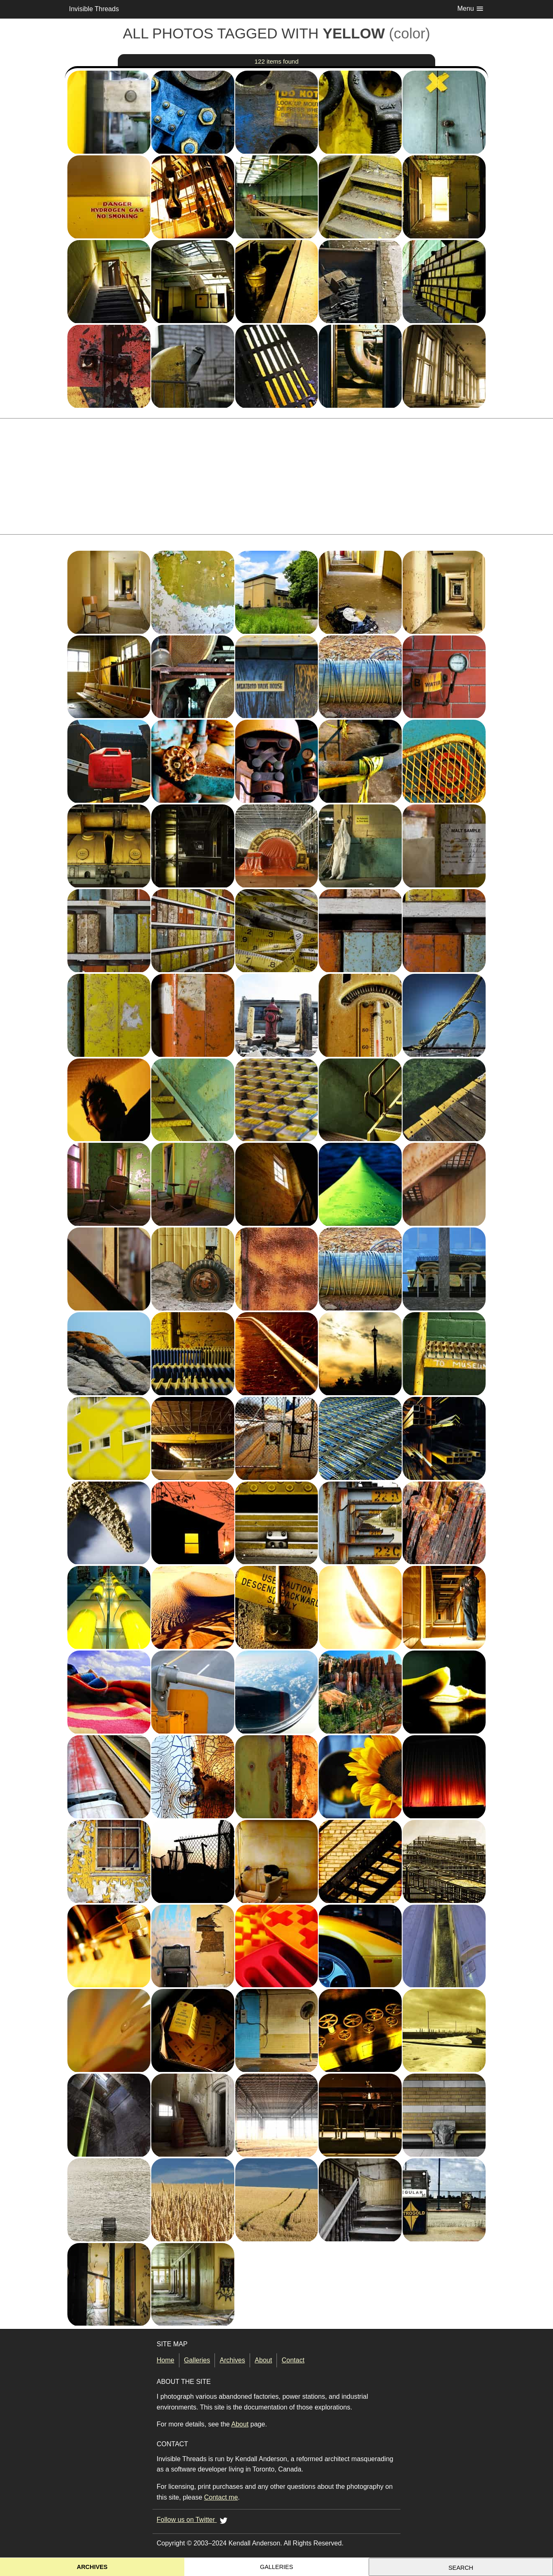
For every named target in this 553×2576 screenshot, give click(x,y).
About (263, 2360)
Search (460, 2567)
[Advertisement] (276, 476)
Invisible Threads (94, 8)
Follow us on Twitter (193, 2520)
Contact (293, 2360)
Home (165, 2360)
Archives (232, 2360)
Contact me (221, 2497)
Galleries (197, 2360)
